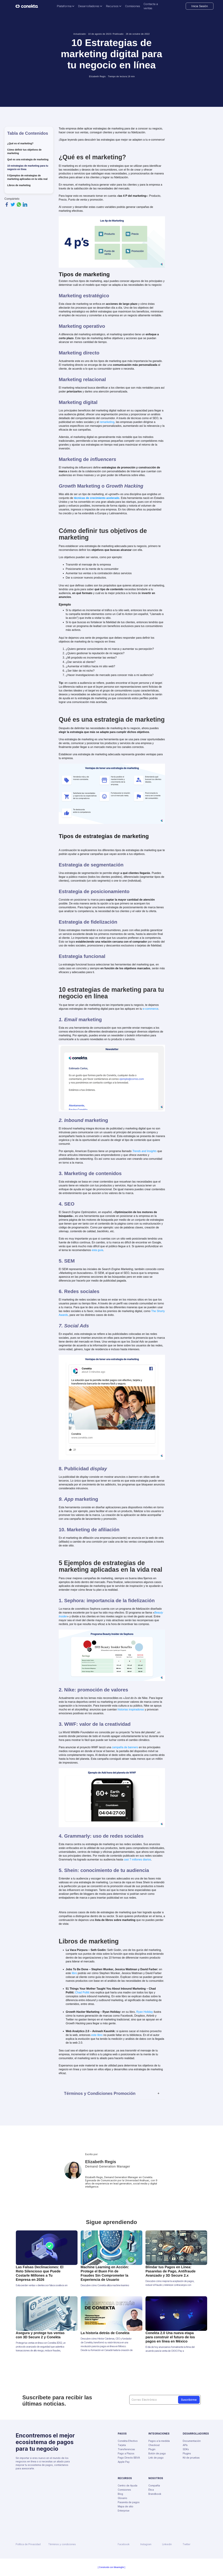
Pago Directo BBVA (129, 2457)
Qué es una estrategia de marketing (28, 159)
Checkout (154, 2445)
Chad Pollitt (82, 1992)
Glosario (122, 2498)
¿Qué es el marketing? (20, 143)
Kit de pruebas (191, 2457)
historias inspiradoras (131, 1709)
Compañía (154, 2485)
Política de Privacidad (28, 2544)
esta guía (97, 1250)
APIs (185, 2445)
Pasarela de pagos (129, 2502)
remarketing (107, 422)
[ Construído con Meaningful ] (111, 2567)
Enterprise (123, 2510)
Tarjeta (122, 2445)
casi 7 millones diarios (137, 1859)
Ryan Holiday (144, 2011)
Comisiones (132, 6)
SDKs (186, 2449)
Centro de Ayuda (127, 2485)
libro (74, 1973)
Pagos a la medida (159, 2440)
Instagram (145, 2544)
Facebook (124, 2544)
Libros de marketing (19, 185)
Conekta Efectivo (128, 2440)
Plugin (151, 2449)
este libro (97, 2035)
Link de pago (156, 2457)
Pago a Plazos (126, 2453)
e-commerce (150, 1008)
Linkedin (167, 2544)
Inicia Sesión (199, 6)
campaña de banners (125, 1747)
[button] (66, 6)
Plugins (187, 2453)
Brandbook (154, 2493)
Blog (120, 2493)
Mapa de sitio (125, 2506)
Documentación (192, 2440)
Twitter (186, 2544)
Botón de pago (157, 2453)
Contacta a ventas (151, 6)
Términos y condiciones (62, 2544)
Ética (151, 2489)
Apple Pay (124, 2461)
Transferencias (126, 2449)
